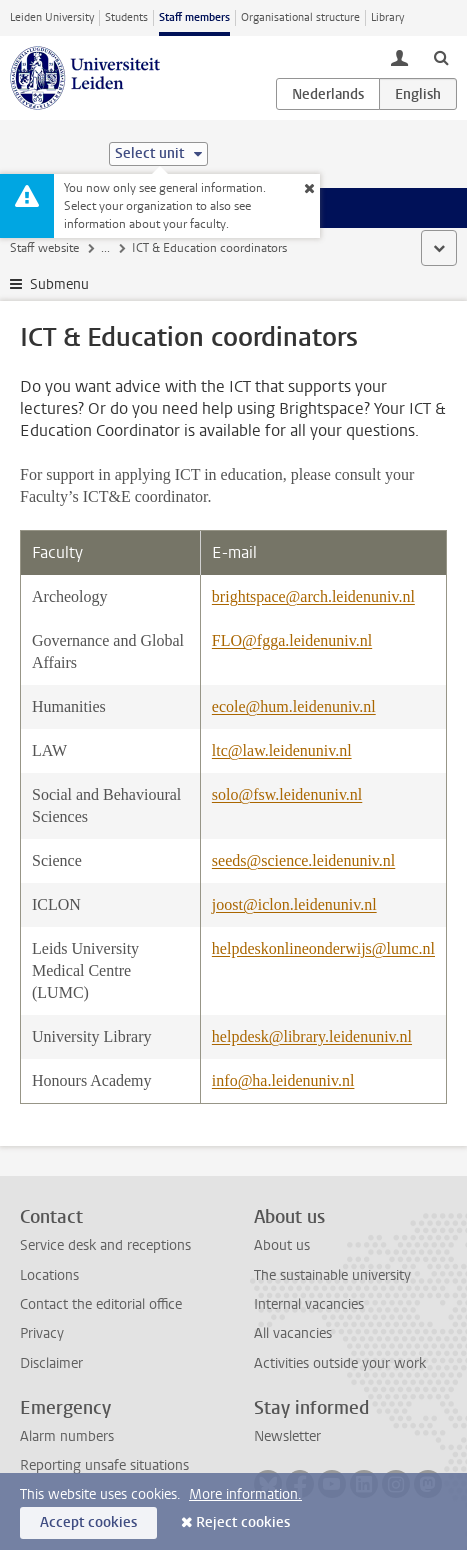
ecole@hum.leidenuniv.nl (294, 706)
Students (126, 17)
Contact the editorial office (101, 1304)
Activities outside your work (340, 1363)
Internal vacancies (309, 1304)
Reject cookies (243, 1522)
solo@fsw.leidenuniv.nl (287, 794)
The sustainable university (332, 1275)
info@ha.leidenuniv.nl (283, 1080)
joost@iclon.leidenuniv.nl (294, 904)
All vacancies (293, 1333)
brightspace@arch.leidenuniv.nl (313, 596)
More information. (245, 1494)
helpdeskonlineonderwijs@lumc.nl (323, 948)
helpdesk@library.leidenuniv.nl (312, 1036)
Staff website (44, 248)
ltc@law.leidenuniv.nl (282, 750)
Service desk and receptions (105, 1245)
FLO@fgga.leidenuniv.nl (292, 640)
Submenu (59, 284)
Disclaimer (51, 1363)
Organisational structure (300, 17)
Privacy (42, 1333)
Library (387, 17)
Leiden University (52, 17)
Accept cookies (88, 1522)
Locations (49, 1275)
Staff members (194, 17)
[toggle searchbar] (441, 57)
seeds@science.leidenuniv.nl (303, 860)
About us (282, 1245)
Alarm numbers (67, 1436)
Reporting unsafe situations (104, 1465)
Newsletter (287, 1436)
